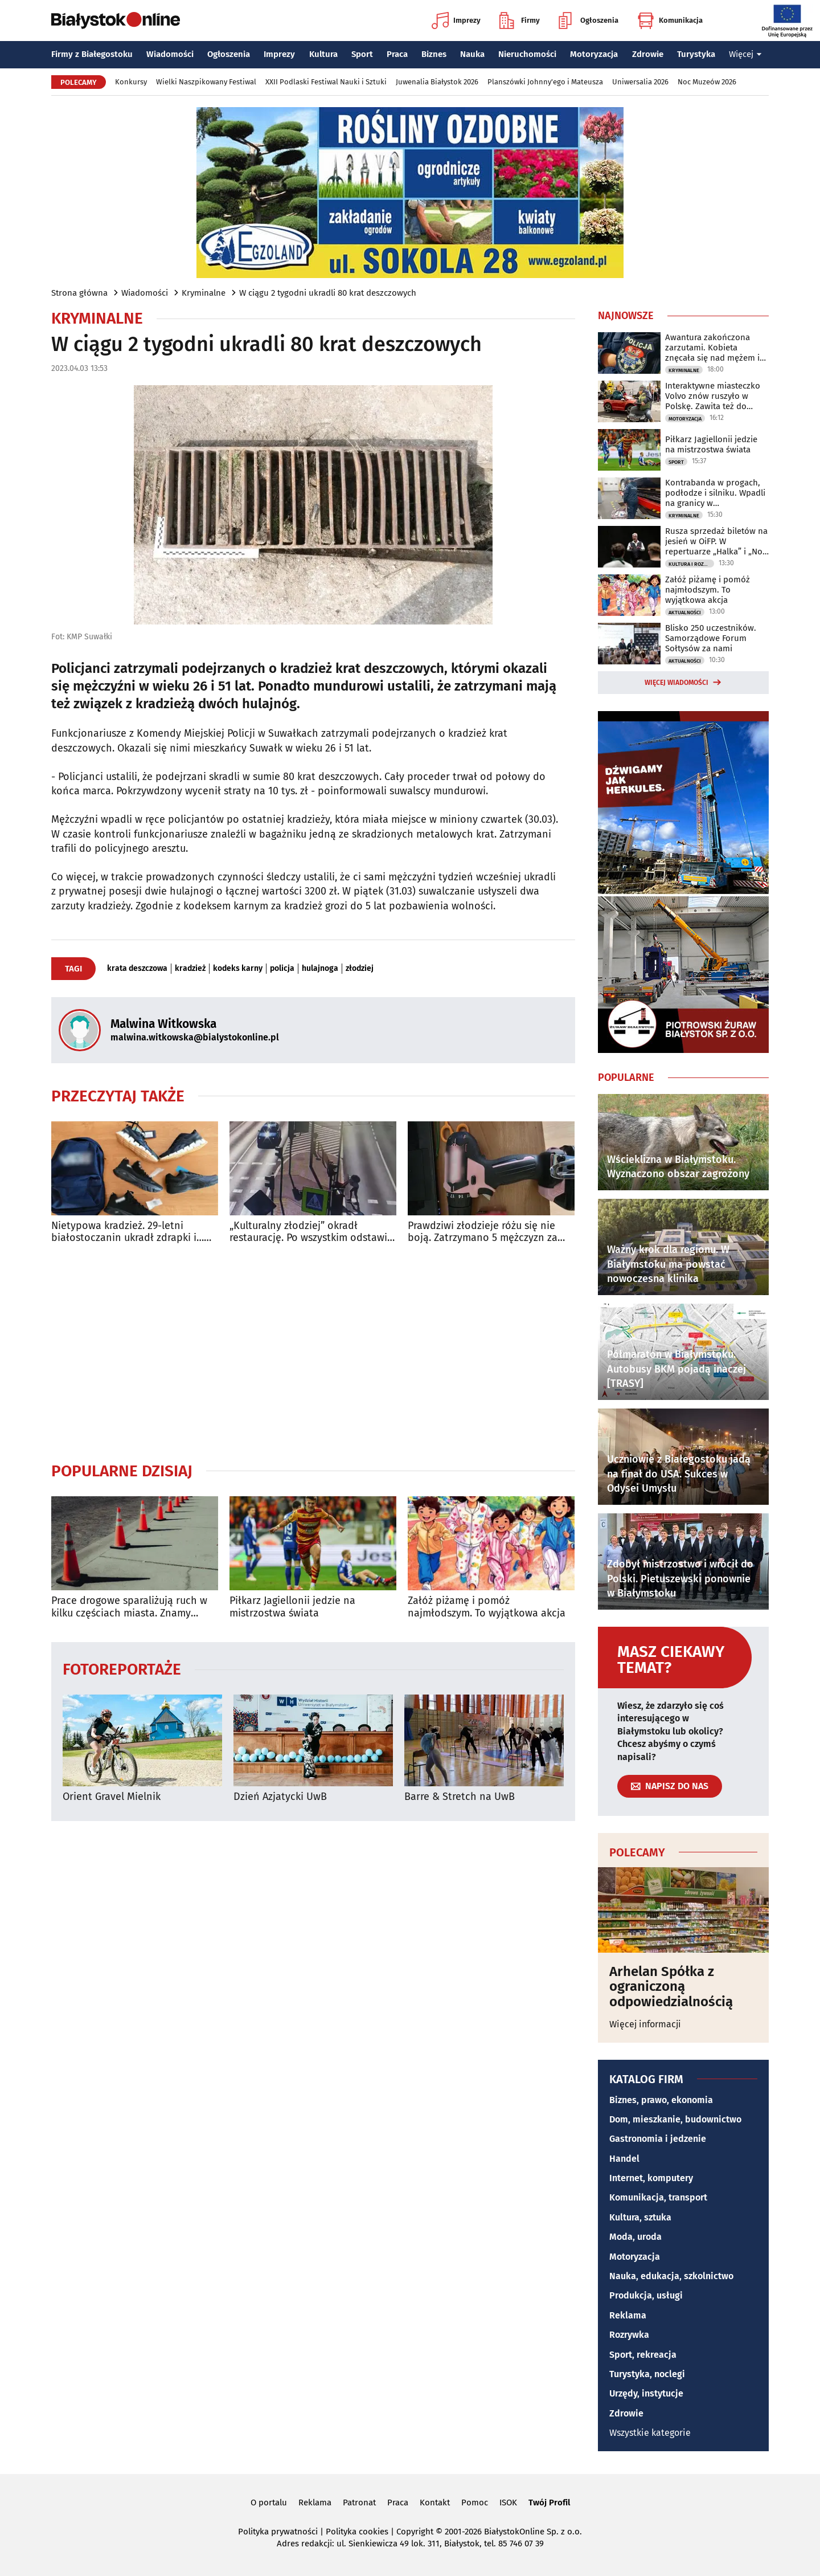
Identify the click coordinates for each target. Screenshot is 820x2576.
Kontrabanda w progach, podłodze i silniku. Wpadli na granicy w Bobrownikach (715, 492)
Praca (397, 54)
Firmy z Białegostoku (92, 54)
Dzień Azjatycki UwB (280, 1797)
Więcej (745, 54)
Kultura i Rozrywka (691, 564)
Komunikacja (670, 20)
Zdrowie (647, 54)
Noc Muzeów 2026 (707, 81)
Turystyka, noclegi (647, 2374)
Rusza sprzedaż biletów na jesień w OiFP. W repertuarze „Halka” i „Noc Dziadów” (716, 541)
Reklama (627, 2315)
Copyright (414, 2531)
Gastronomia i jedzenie (657, 2138)
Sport (362, 54)
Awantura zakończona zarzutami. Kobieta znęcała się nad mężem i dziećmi (712, 347)
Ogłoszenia (588, 20)
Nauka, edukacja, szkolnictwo (671, 2276)
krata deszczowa (137, 969)
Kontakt (435, 2502)
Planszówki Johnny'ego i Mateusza (545, 81)
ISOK (508, 2502)
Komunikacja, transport (658, 2197)
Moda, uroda (635, 2236)
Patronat (359, 2502)
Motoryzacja (594, 54)
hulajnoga (320, 969)
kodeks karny (238, 969)
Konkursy (131, 81)
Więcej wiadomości (676, 683)
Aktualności (685, 612)
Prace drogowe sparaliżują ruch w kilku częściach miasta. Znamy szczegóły (129, 1607)
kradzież (190, 969)
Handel (624, 2158)
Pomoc (474, 2502)
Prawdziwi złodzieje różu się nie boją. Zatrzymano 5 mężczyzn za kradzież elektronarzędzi (482, 1232)
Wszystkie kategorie (650, 2432)
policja (282, 969)
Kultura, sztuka (640, 2217)
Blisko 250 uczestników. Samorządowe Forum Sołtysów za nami (710, 638)
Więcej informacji (645, 2024)
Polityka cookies (357, 2531)
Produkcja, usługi (646, 2295)
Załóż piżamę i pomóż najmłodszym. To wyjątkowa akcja (486, 1607)
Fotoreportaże (122, 1668)
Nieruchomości (527, 54)
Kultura (323, 54)
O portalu (269, 2502)
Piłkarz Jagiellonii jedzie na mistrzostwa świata (292, 1607)
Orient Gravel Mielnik (112, 1797)
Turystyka (696, 54)
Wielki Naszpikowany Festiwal (206, 81)
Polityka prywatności (278, 2531)
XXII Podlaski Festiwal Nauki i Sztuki (326, 81)
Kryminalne (204, 293)
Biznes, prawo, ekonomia (661, 2100)
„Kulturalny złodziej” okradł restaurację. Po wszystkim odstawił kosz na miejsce (310, 1232)
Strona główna (79, 293)
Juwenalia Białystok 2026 (437, 81)
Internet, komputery (651, 2178)
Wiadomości (170, 54)
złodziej (360, 969)
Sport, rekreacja (642, 2354)
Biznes (433, 54)
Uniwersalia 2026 (640, 81)
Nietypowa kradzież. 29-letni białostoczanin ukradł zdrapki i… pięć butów (127, 1232)
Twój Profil (549, 2502)
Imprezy (456, 20)
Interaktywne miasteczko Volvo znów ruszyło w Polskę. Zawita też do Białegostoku (712, 396)
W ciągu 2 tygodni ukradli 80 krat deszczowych (327, 293)
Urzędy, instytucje (646, 2393)
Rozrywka (629, 2334)
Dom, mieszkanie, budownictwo (675, 2119)
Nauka (472, 54)
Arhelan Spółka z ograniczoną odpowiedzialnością (671, 1986)
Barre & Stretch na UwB (459, 1797)
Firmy (519, 20)
